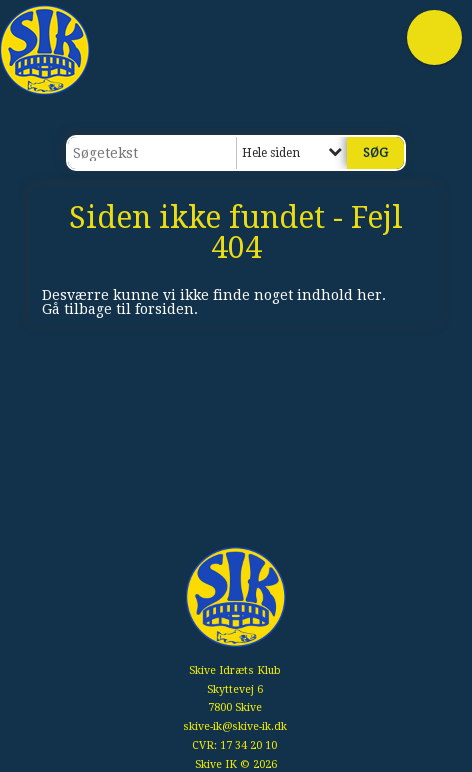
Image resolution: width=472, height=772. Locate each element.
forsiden (164, 309)
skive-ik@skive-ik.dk (235, 726)
